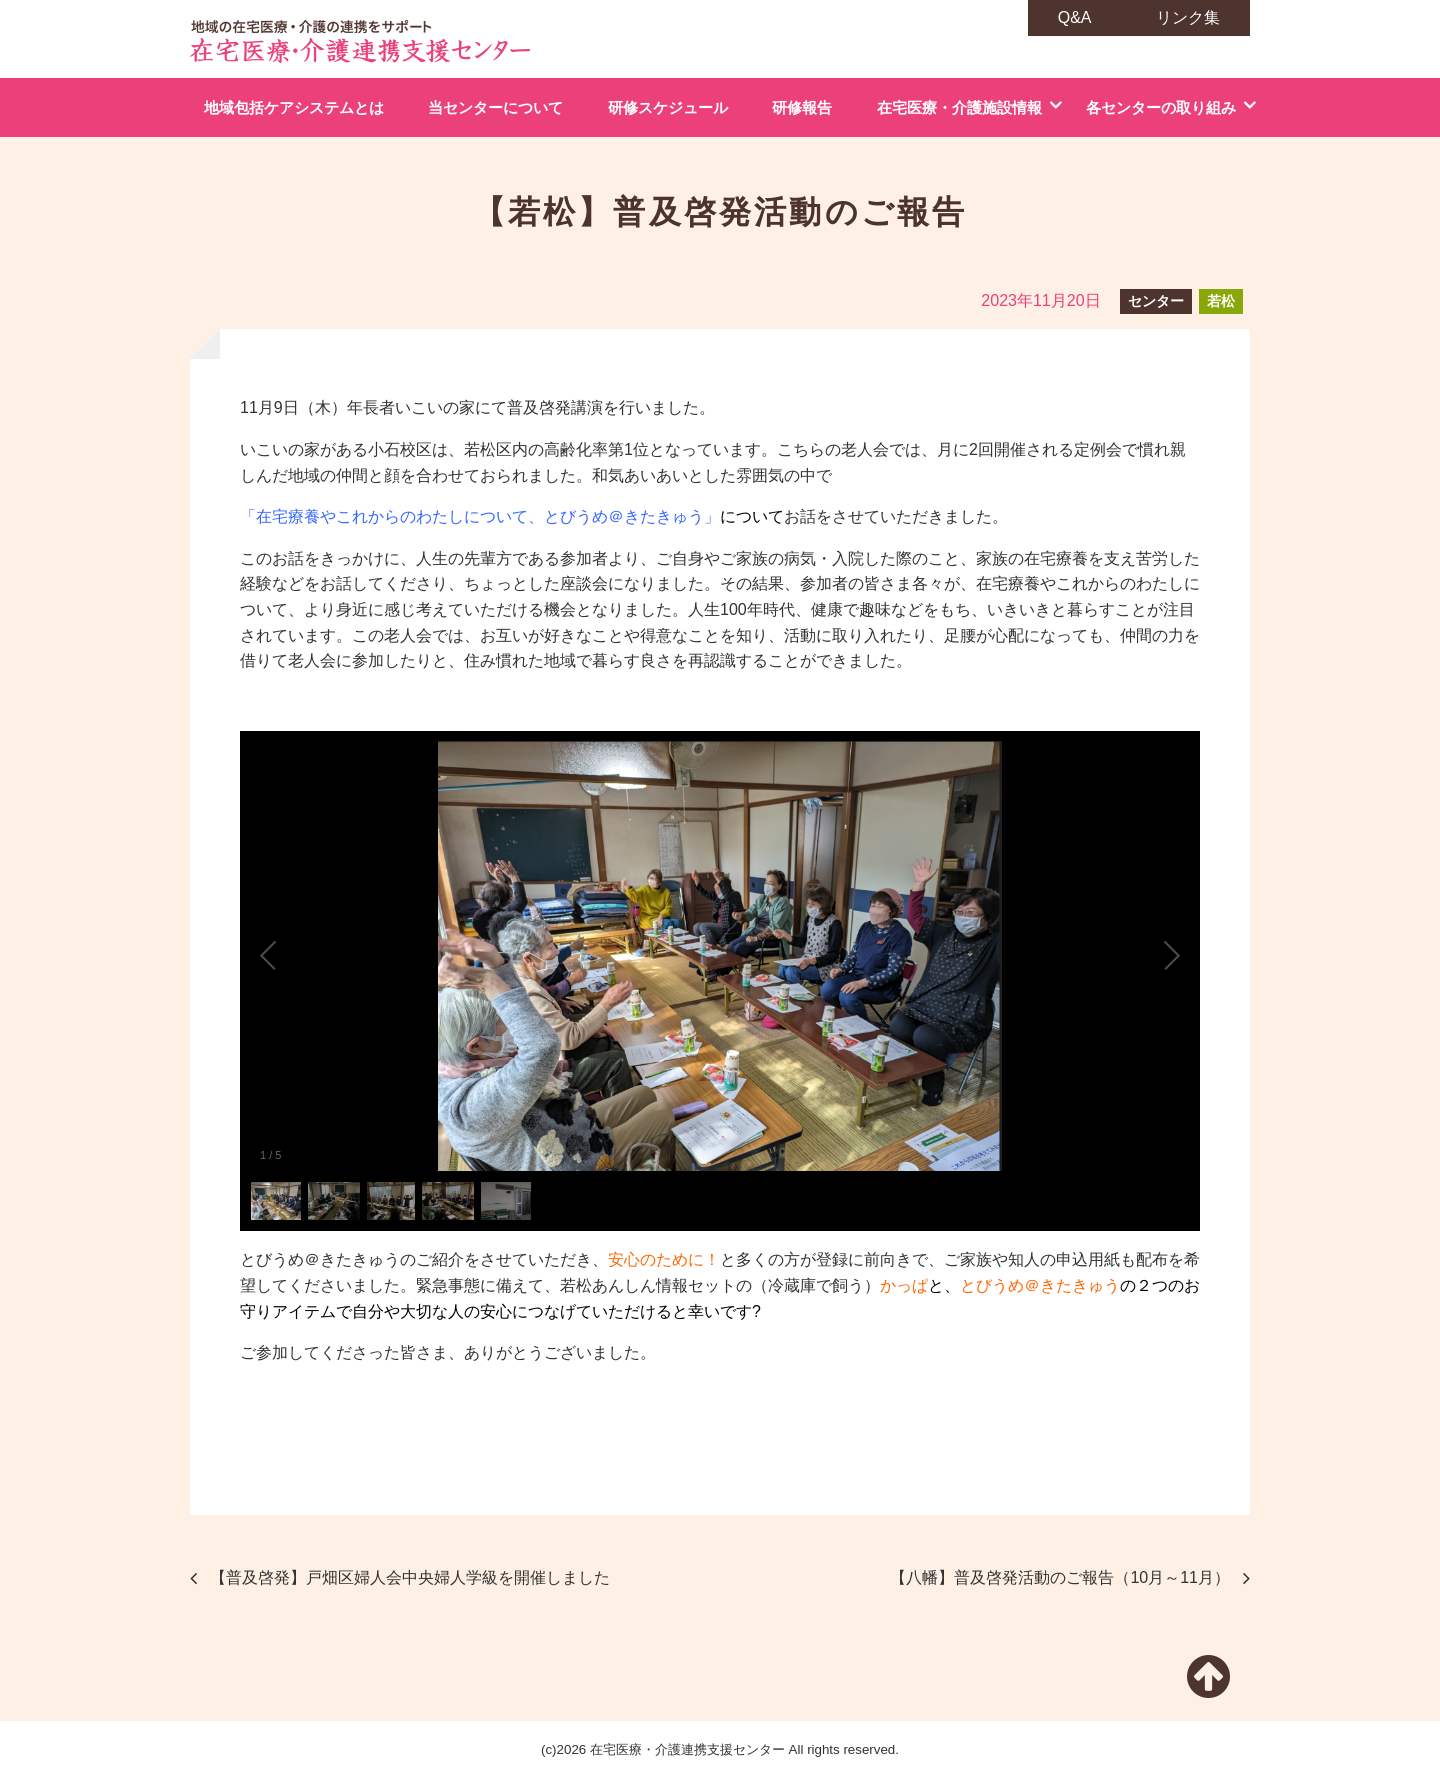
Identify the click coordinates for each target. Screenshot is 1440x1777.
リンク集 (1188, 17)
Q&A (1075, 17)
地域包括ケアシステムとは (294, 107)
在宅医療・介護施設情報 (959, 107)
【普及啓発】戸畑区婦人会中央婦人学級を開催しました (410, 1577)
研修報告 (802, 107)
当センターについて (495, 107)
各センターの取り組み (1161, 107)
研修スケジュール (668, 107)
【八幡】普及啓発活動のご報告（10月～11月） (1060, 1577)
